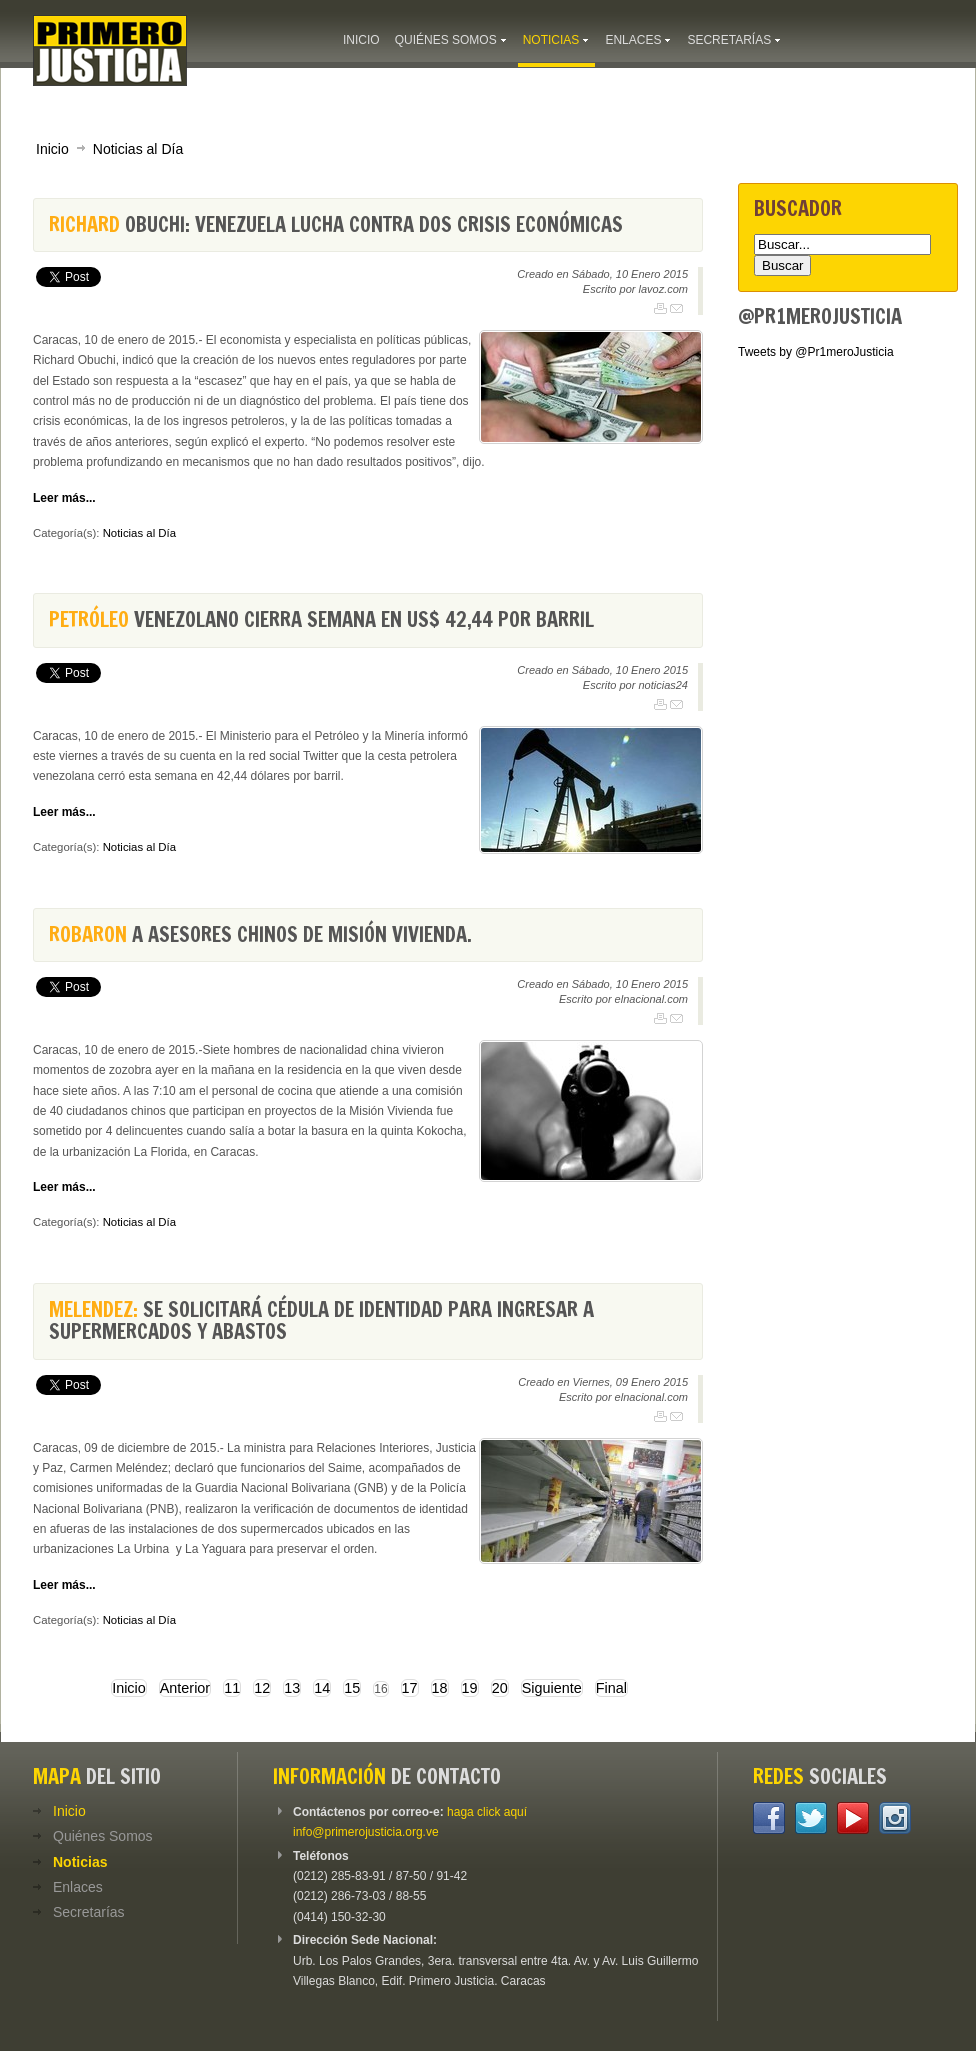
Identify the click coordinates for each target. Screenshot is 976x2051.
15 (352, 1688)
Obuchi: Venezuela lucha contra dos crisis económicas (336, 224)
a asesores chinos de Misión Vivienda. (260, 934)
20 (500, 1688)
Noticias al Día (138, 149)
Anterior (185, 1688)
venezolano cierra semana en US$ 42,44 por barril (321, 619)
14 (322, 1688)
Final (611, 1688)
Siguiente (552, 1688)
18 (440, 1688)
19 (470, 1688)
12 (262, 1688)
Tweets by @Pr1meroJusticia (816, 352)
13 (292, 1688)
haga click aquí (487, 1812)
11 (232, 1688)
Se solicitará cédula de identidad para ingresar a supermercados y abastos (321, 1320)
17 (410, 1688)
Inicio (52, 149)
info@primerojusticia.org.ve (366, 1832)
